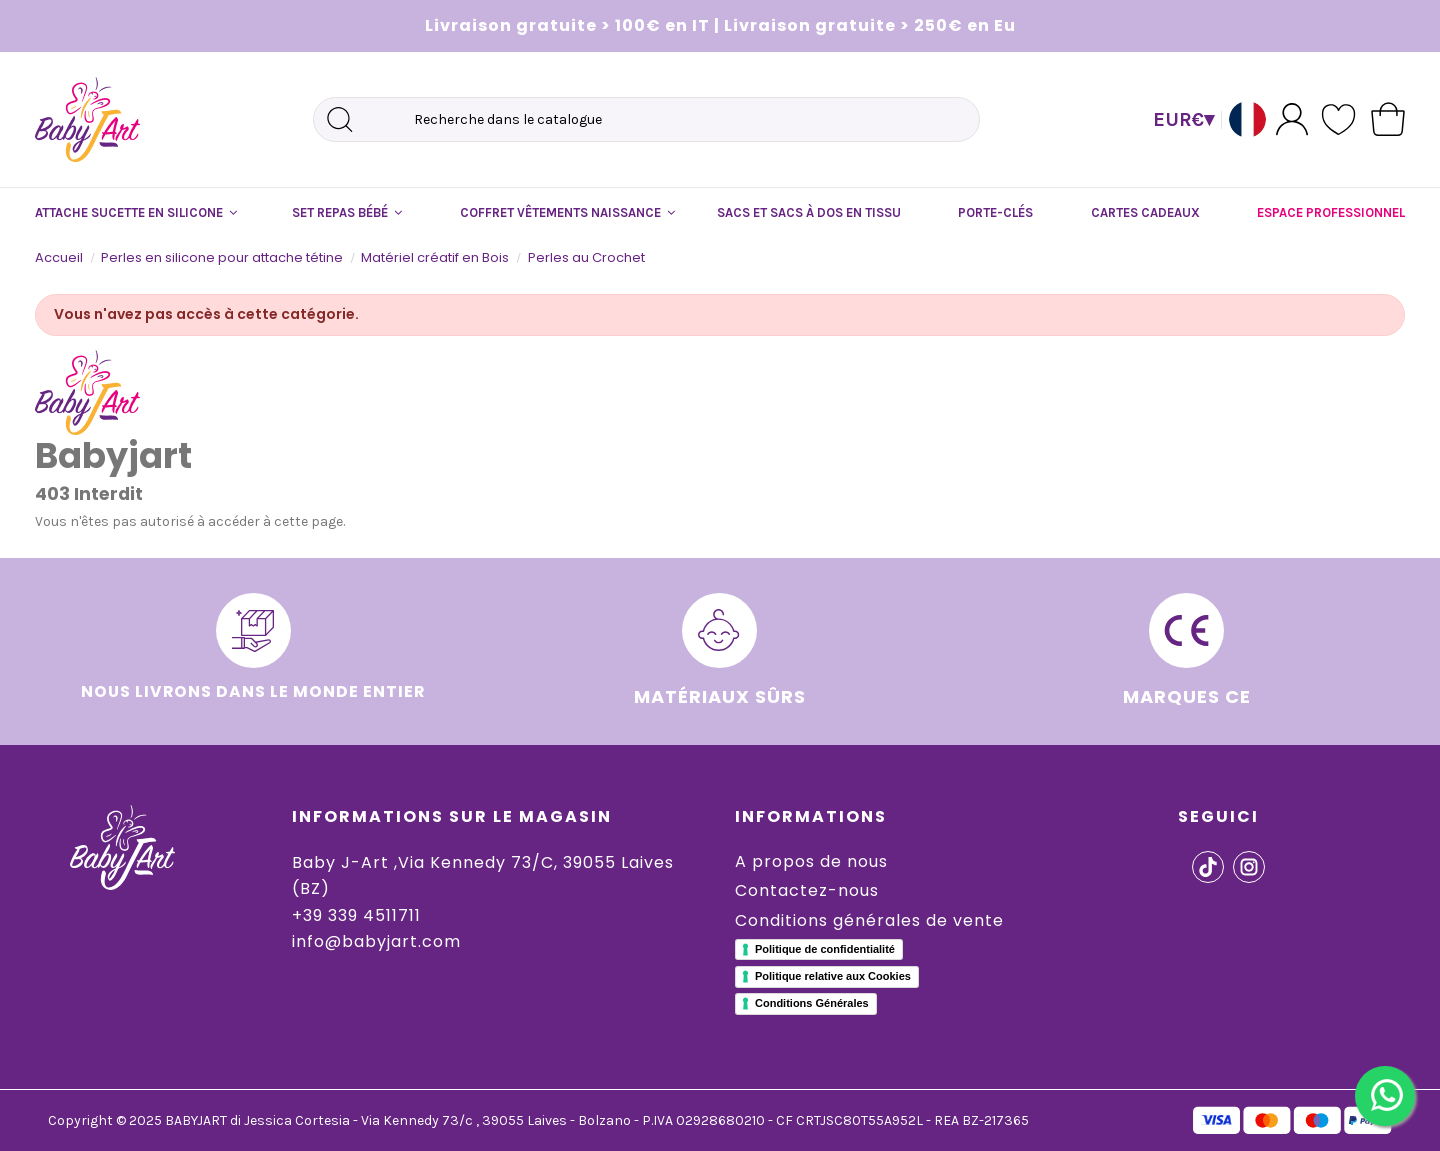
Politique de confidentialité (825, 949)
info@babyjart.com (376, 941)
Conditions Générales (812, 1003)
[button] (135, 213)
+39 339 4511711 (356, 915)
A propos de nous (811, 861)
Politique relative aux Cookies (833, 976)
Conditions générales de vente (869, 920)
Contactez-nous (807, 890)
